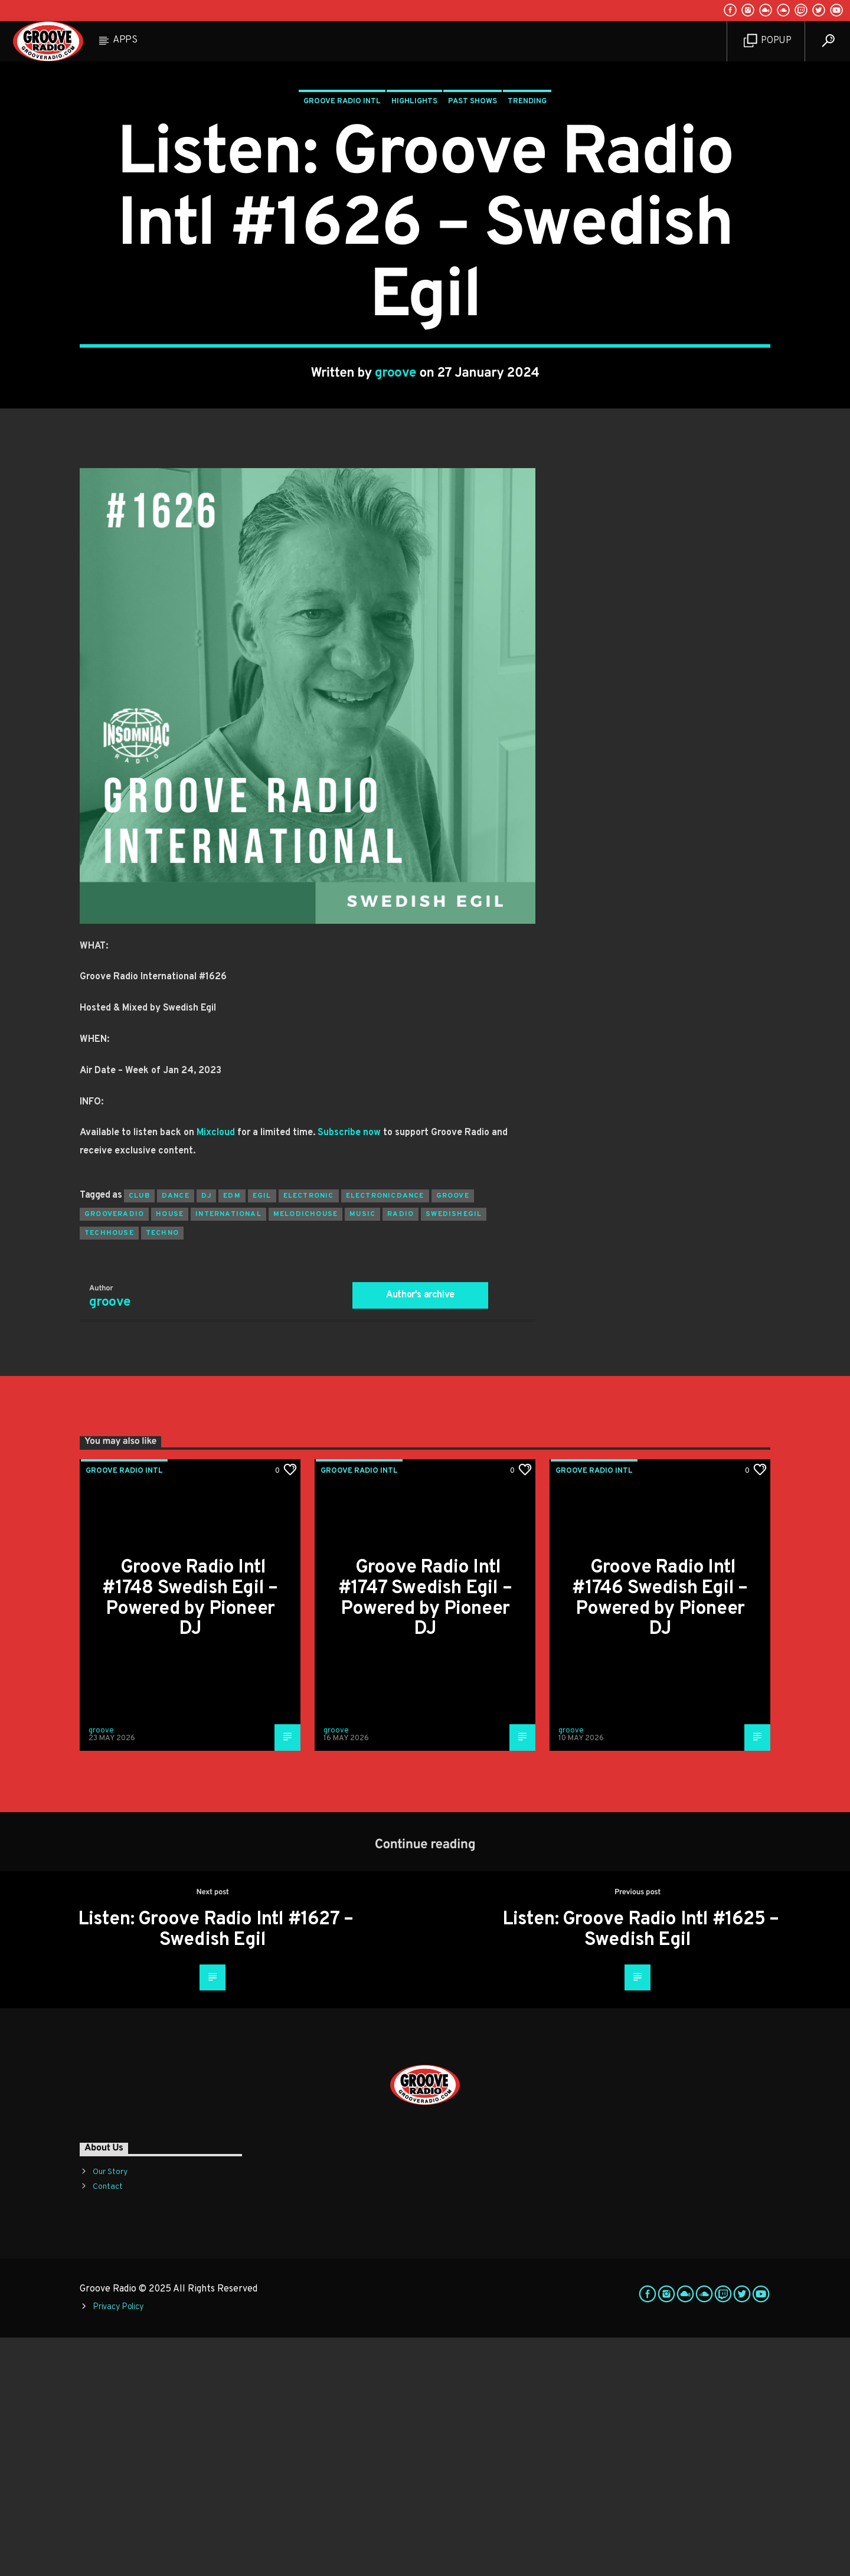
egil (262, 1434)
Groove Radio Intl (342, 220)
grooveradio (114, 1452)
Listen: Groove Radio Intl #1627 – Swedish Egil (216, 2168)
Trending (527, 220)
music (362, 1452)
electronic (308, 1434)
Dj (206, 1434)
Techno (162, 1471)
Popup (768, 41)
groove (396, 492)
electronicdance (385, 1434)
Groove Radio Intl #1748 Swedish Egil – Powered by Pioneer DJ (189, 1836)
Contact (108, 2425)
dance (175, 1434)
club (139, 1434)
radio (400, 1452)
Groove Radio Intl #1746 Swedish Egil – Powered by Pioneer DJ (659, 1836)
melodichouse (305, 1452)
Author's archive (420, 1533)
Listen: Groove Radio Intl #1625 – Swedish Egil (640, 2168)
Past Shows (472, 220)
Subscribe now (349, 1371)
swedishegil (454, 1452)
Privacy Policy (118, 2545)
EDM (232, 1434)
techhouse (109, 1471)
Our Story (110, 2410)
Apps (125, 40)
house (170, 1452)
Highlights (414, 220)
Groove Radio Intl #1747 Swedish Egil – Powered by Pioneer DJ (425, 1836)
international (228, 1452)
